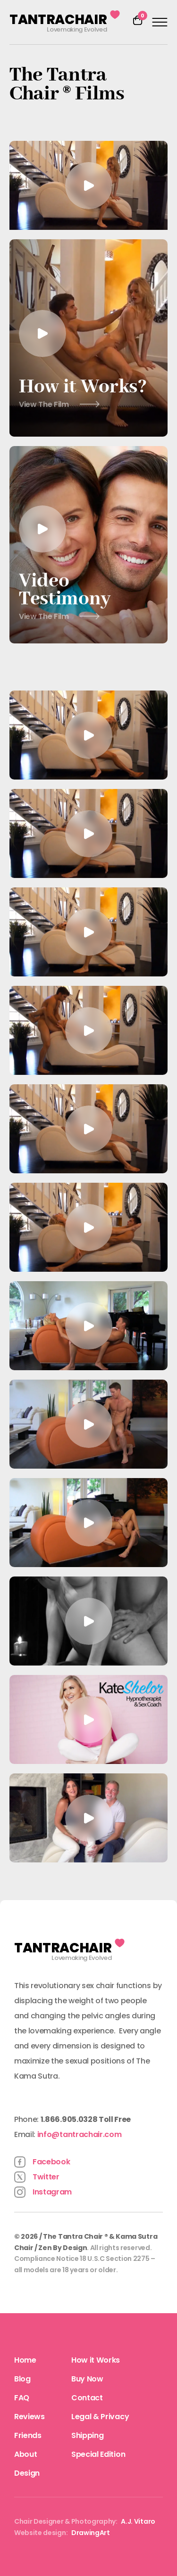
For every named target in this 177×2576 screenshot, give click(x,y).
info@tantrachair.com (79, 2134)
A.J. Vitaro (138, 2521)
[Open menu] (160, 22)
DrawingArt (90, 2532)
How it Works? (83, 387)
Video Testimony (65, 603)
